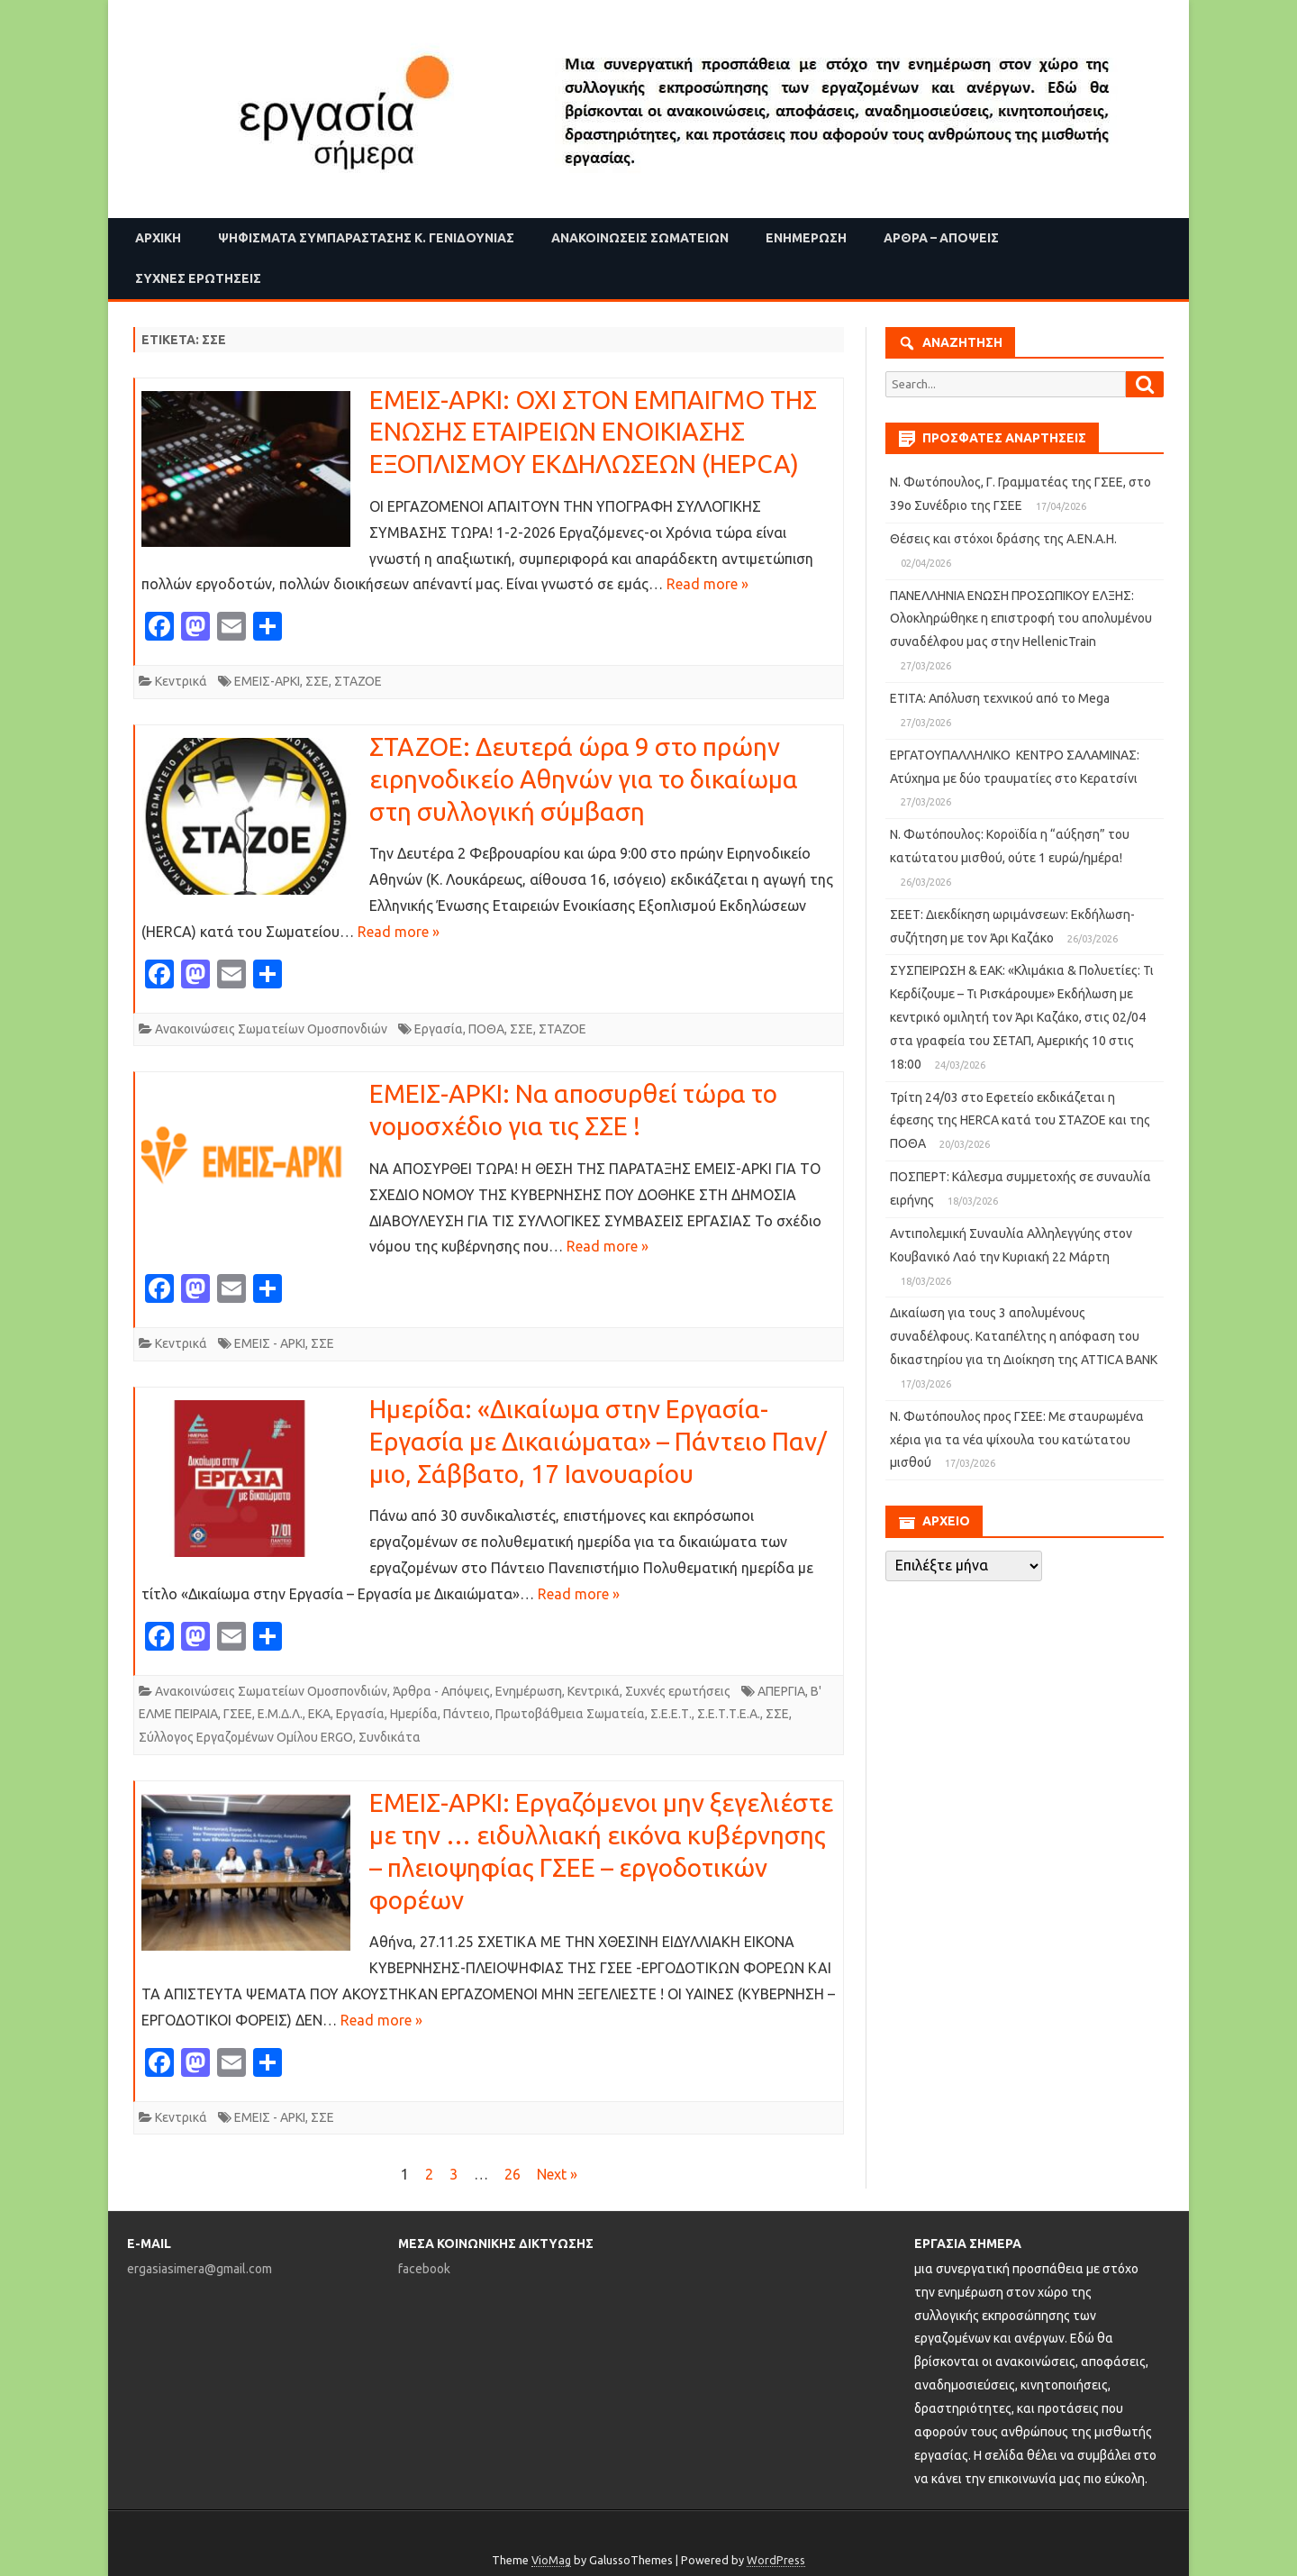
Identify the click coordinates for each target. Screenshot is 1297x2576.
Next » (557, 2174)
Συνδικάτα (389, 1737)
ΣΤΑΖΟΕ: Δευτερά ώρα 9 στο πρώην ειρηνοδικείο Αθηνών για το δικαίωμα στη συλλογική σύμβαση (583, 779)
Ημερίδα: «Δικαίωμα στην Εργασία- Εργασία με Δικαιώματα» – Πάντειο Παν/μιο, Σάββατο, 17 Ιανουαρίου (598, 1441)
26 (512, 2174)
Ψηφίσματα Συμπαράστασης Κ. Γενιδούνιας (366, 238)
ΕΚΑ (319, 1714)
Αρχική (158, 238)
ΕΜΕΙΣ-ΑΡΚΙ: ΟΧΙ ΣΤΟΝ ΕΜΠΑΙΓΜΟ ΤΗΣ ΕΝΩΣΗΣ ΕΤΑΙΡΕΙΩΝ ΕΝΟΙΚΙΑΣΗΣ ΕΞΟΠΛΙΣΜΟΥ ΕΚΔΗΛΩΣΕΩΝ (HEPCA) (595, 432)
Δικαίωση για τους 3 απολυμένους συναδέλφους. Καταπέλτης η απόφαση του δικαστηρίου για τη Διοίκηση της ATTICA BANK (1023, 1336)
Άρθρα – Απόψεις (941, 238)
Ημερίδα (414, 1714)
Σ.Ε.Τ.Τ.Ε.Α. (728, 1714)
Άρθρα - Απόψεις (441, 1691)
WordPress (776, 2559)
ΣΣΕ (317, 681)
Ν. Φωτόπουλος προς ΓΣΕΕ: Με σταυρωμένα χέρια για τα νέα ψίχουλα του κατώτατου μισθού (1017, 1439)
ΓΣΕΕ (237, 1714)
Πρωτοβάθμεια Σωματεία (570, 1714)
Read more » (707, 584)
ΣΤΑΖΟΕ (358, 681)
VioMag (551, 2559)
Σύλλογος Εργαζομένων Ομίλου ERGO (246, 1737)
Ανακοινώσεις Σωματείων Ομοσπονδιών (271, 1029)
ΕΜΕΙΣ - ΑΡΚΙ (269, 1343)
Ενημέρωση (806, 238)
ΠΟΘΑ (486, 1029)
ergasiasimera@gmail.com (199, 2269)
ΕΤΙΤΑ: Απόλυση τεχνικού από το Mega (1000, 698)
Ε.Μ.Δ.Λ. (280, 1714)
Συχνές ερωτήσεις (198, 278)
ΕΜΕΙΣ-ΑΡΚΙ (267, 681)
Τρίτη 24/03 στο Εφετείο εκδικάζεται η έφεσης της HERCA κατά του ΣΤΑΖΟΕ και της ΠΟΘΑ (1020, 1120)
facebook (424, 2269)
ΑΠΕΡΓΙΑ (781, 1691)
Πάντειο (466, 1714)
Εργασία (438, 1029)
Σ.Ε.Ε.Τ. (671, 1714)
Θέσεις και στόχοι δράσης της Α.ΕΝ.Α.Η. (1003, 539)
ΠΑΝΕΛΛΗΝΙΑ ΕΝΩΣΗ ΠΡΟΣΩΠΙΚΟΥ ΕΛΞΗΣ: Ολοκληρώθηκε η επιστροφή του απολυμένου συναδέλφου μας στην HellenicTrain (1021, 619)
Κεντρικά (181, 681)
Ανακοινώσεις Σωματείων (640, 238)
